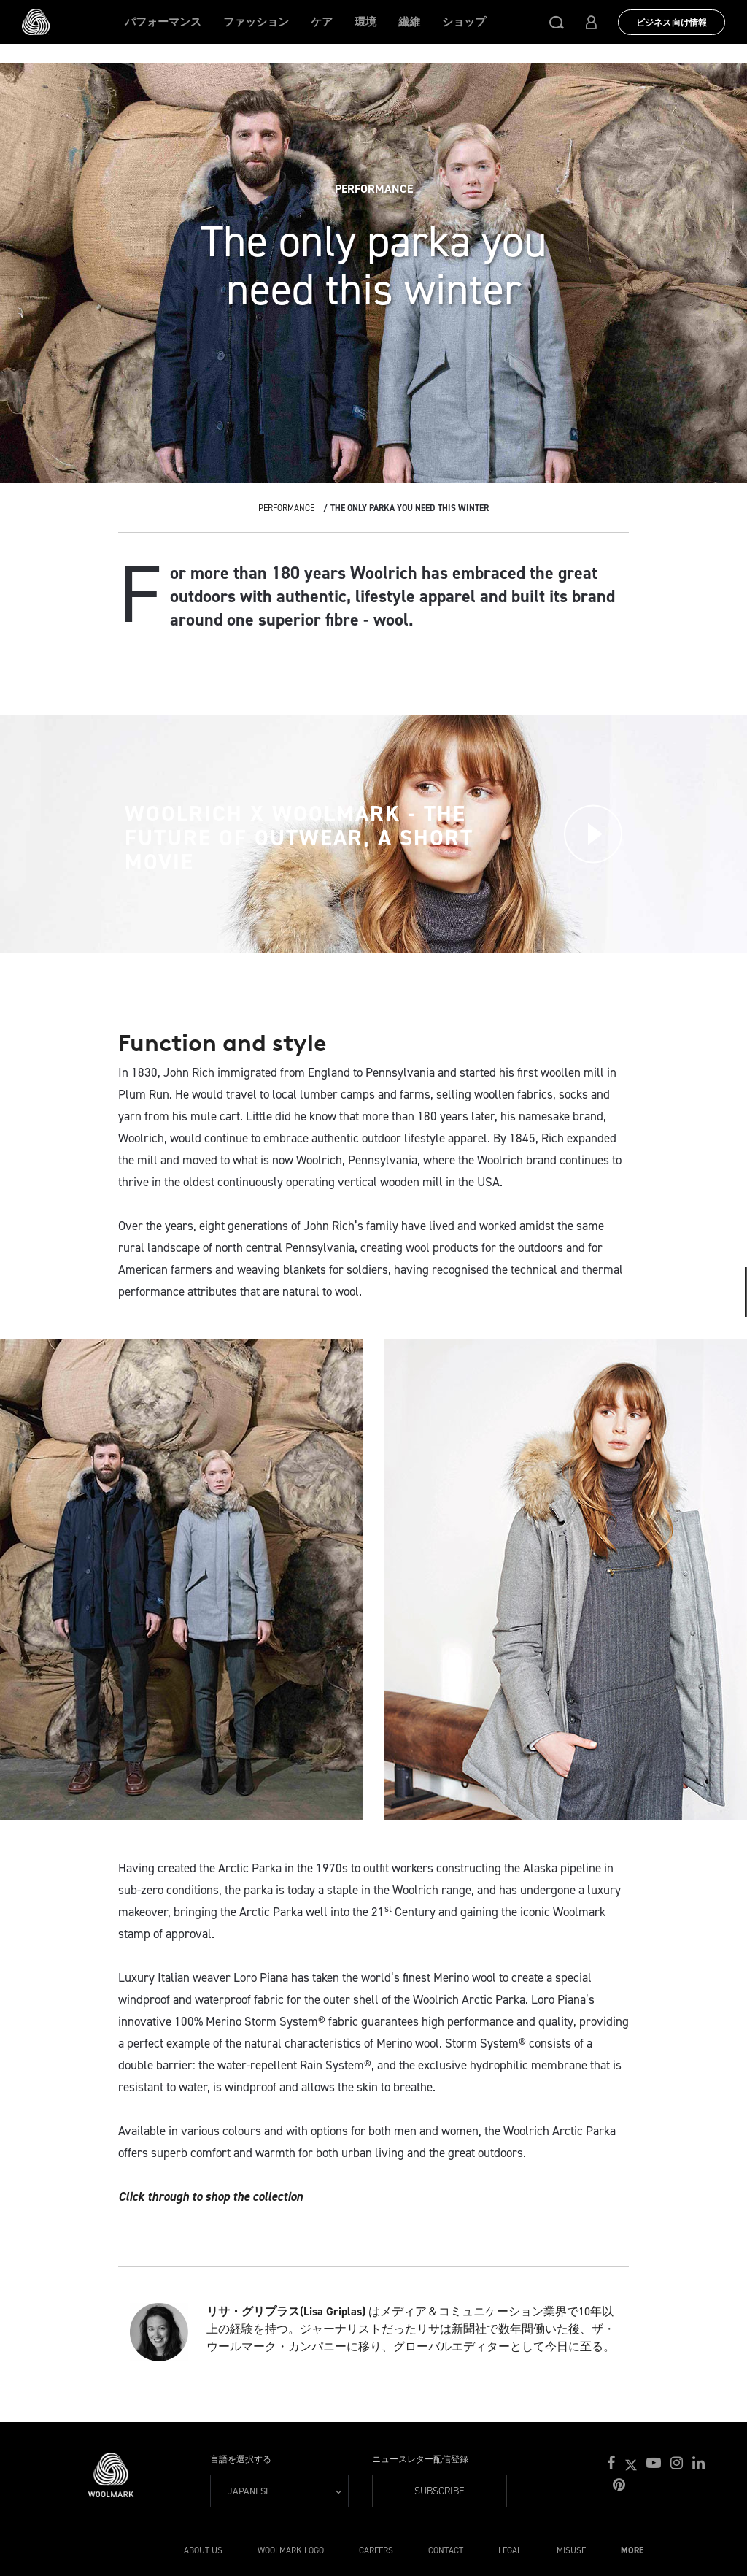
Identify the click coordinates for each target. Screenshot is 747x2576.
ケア (322, 22)
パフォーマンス (163, 22)
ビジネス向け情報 (671, 22)
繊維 (409, 22)
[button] (556, 21)
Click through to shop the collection (210, 2196)
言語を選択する (240, 2459)
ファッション (256, 22)
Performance (286, 508)
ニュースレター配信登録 (420, 2459)
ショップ (464, 22)
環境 (365, 22)
